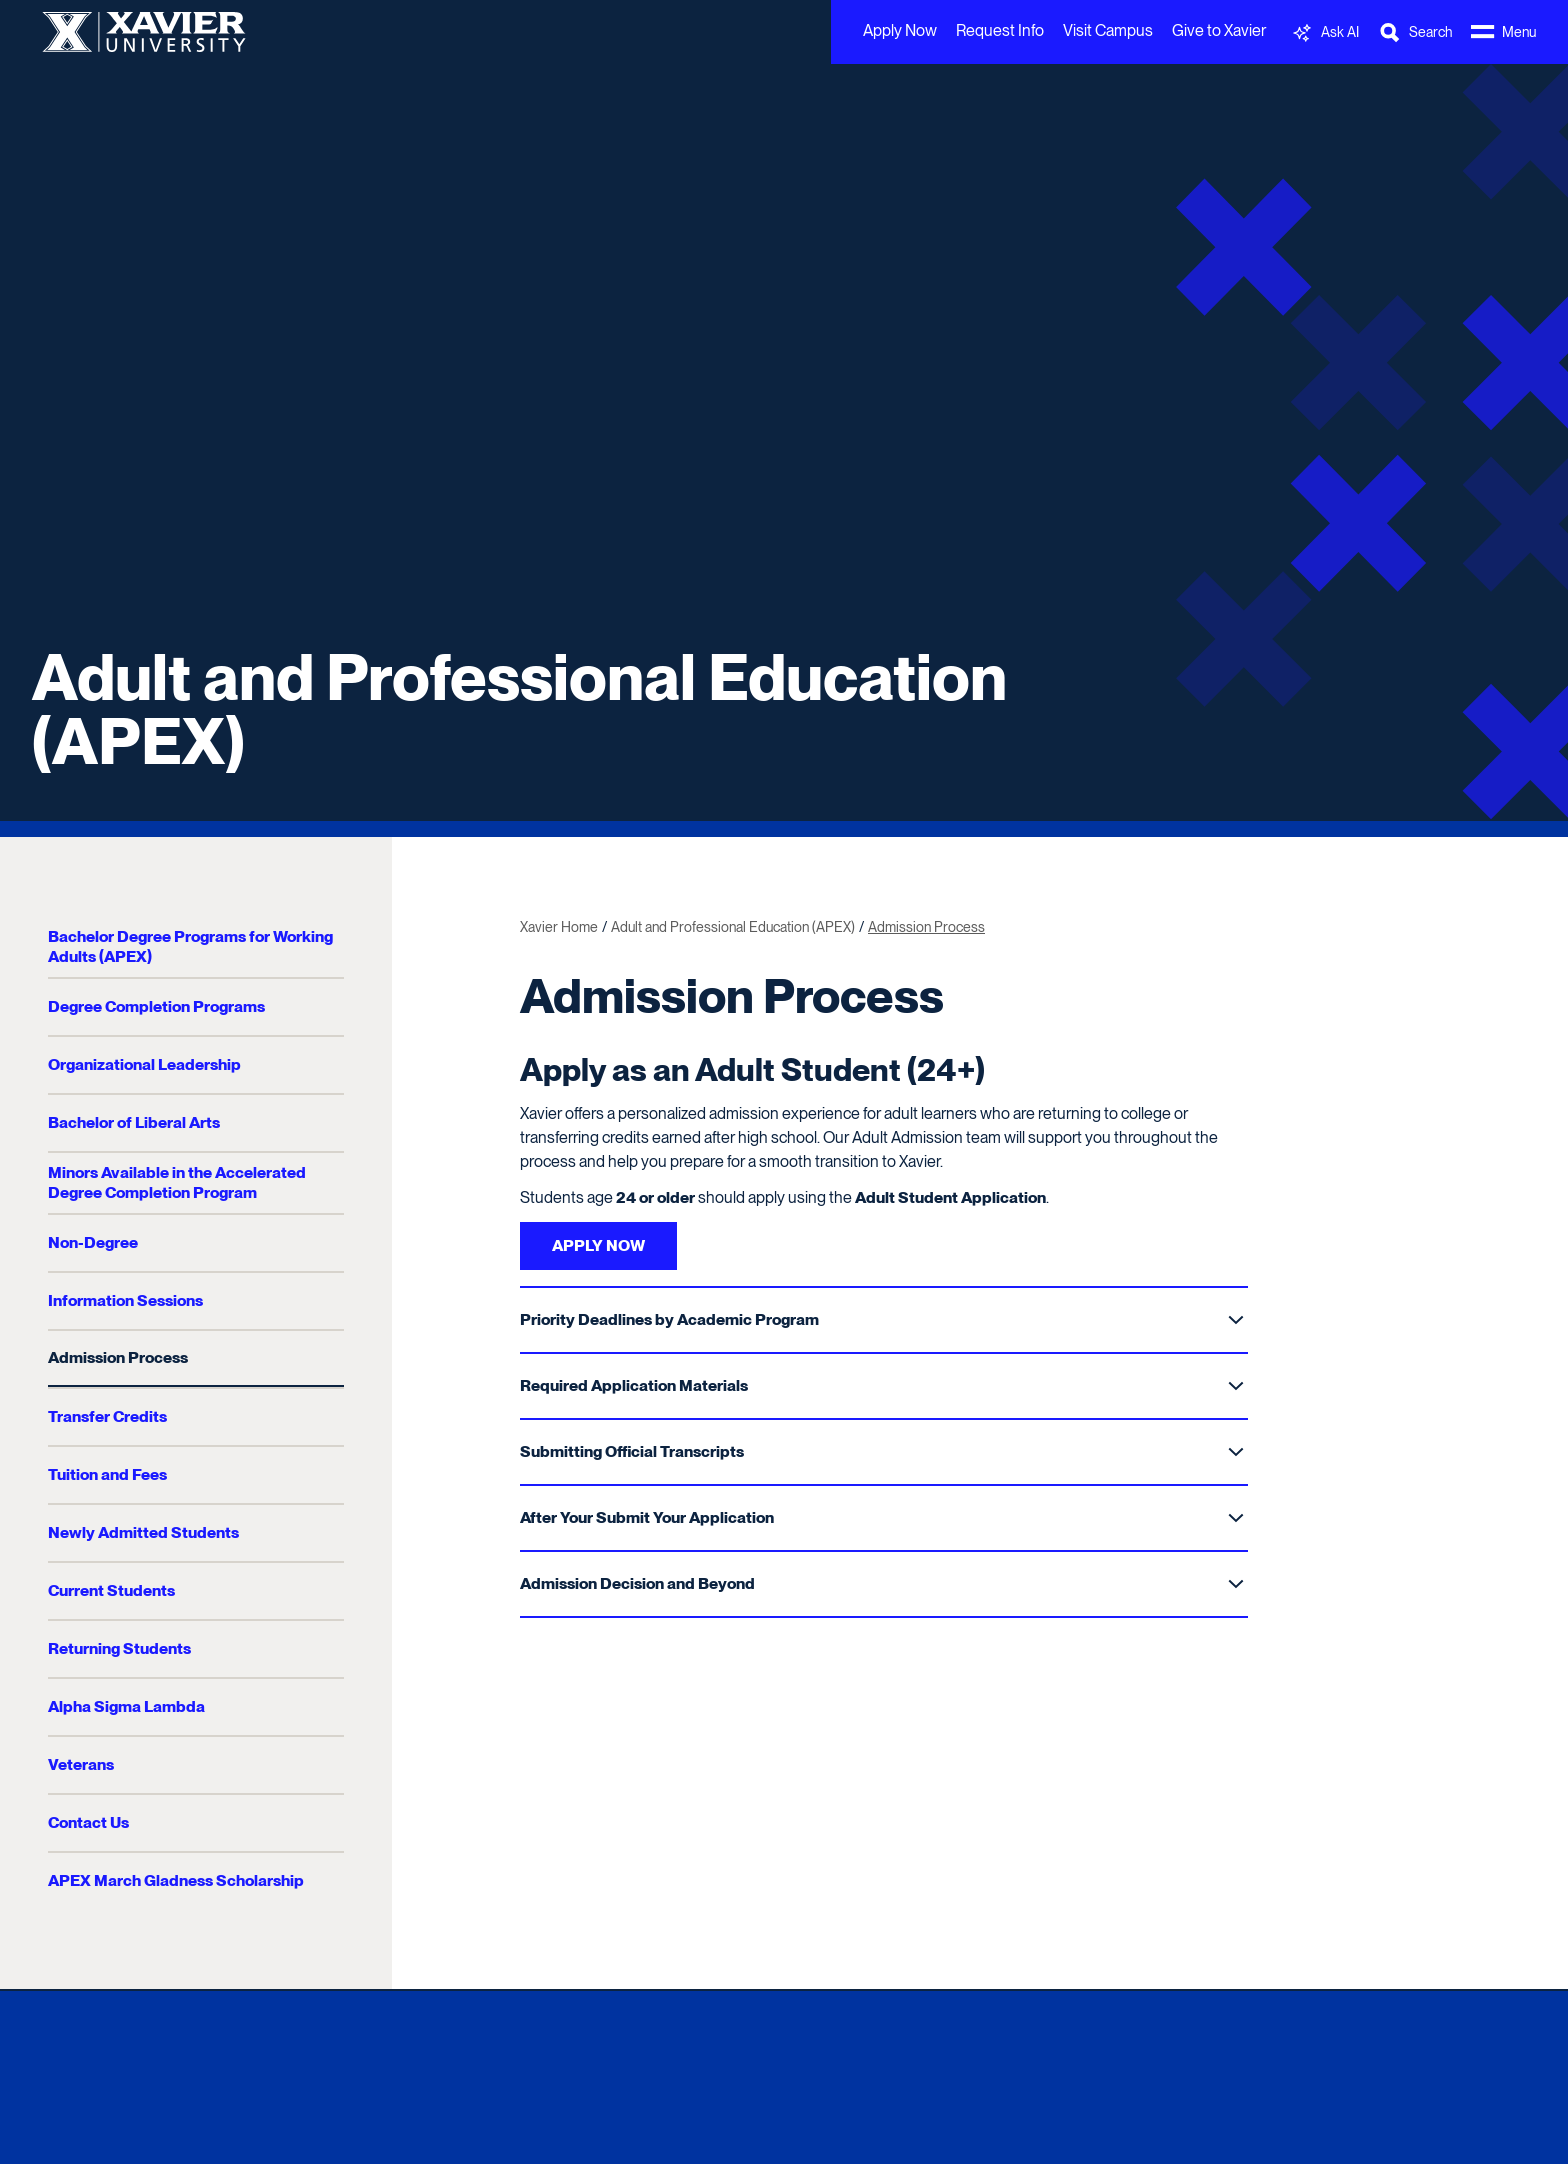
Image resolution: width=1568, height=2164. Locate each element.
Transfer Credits (107, 1416)
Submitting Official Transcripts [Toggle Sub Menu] (882, 1451)
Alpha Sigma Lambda (126, 1706)
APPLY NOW (598, 1245)
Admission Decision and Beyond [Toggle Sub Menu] (882, 1583)
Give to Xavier (1219, 30)
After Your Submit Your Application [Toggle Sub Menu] (882, 1517)
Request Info (1000, 30)
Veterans (81, 1764)
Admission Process (118, 1357)
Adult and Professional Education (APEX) (519, 709)
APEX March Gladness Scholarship (176, 1880)
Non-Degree (93, 1242)
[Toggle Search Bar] (1415, 32)
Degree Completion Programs (156, 1006)
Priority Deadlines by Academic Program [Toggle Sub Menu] (882, 1319)
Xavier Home (559, 927)
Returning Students (119, 1648)
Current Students (111, 1590)
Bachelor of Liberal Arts (134, 1122)
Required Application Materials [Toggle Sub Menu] (882, 1385)
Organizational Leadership (144, 1064)
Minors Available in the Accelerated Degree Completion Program (177, 1182)
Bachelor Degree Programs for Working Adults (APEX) (190, 946)
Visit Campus (1108, 30)
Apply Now (900, 30)
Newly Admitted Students (143, 1532)
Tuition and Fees (107, 1474)
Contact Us (88, 1822)
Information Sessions (125, 1300)
